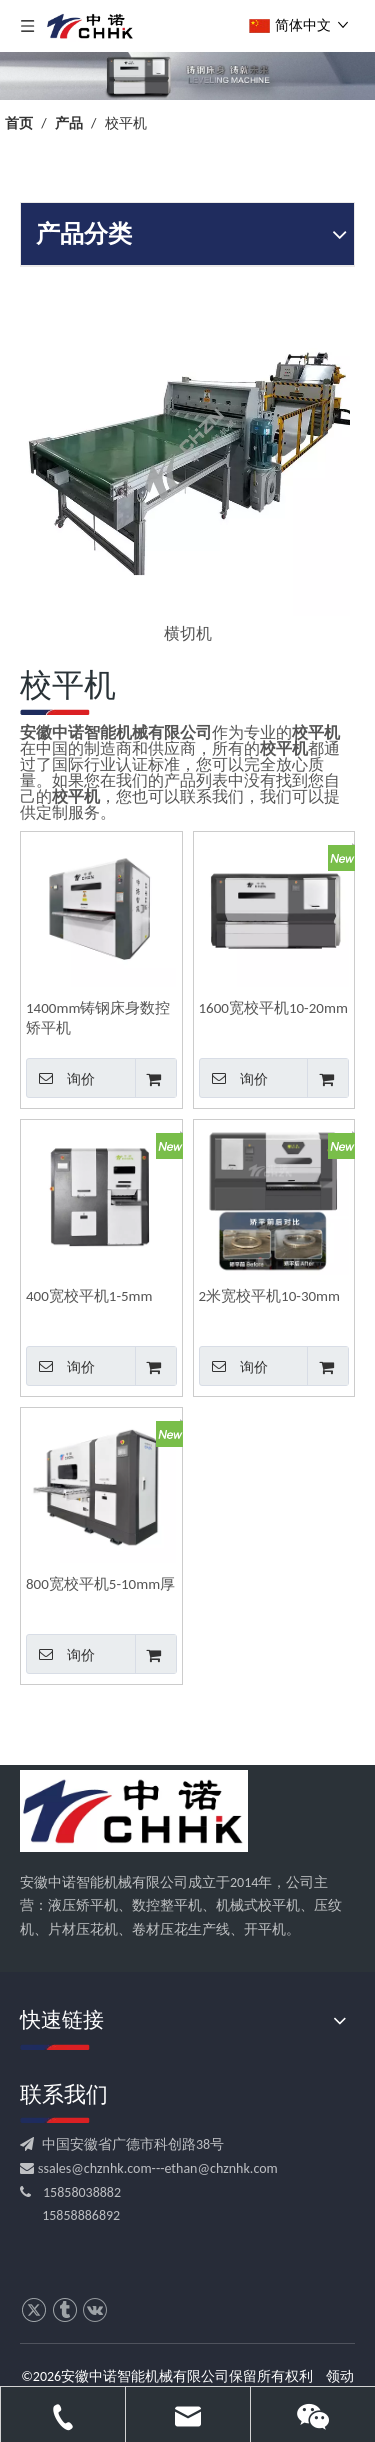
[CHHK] (134, 1811)
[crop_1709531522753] (187, 76)
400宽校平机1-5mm (89, 1296)
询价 (60, 1078)
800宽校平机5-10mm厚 (100, 1584)
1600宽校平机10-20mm (273, 1008)
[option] (187, 469)
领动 (340, 2376)
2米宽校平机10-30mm (270, 1296)
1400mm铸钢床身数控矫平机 (98, 1018)
